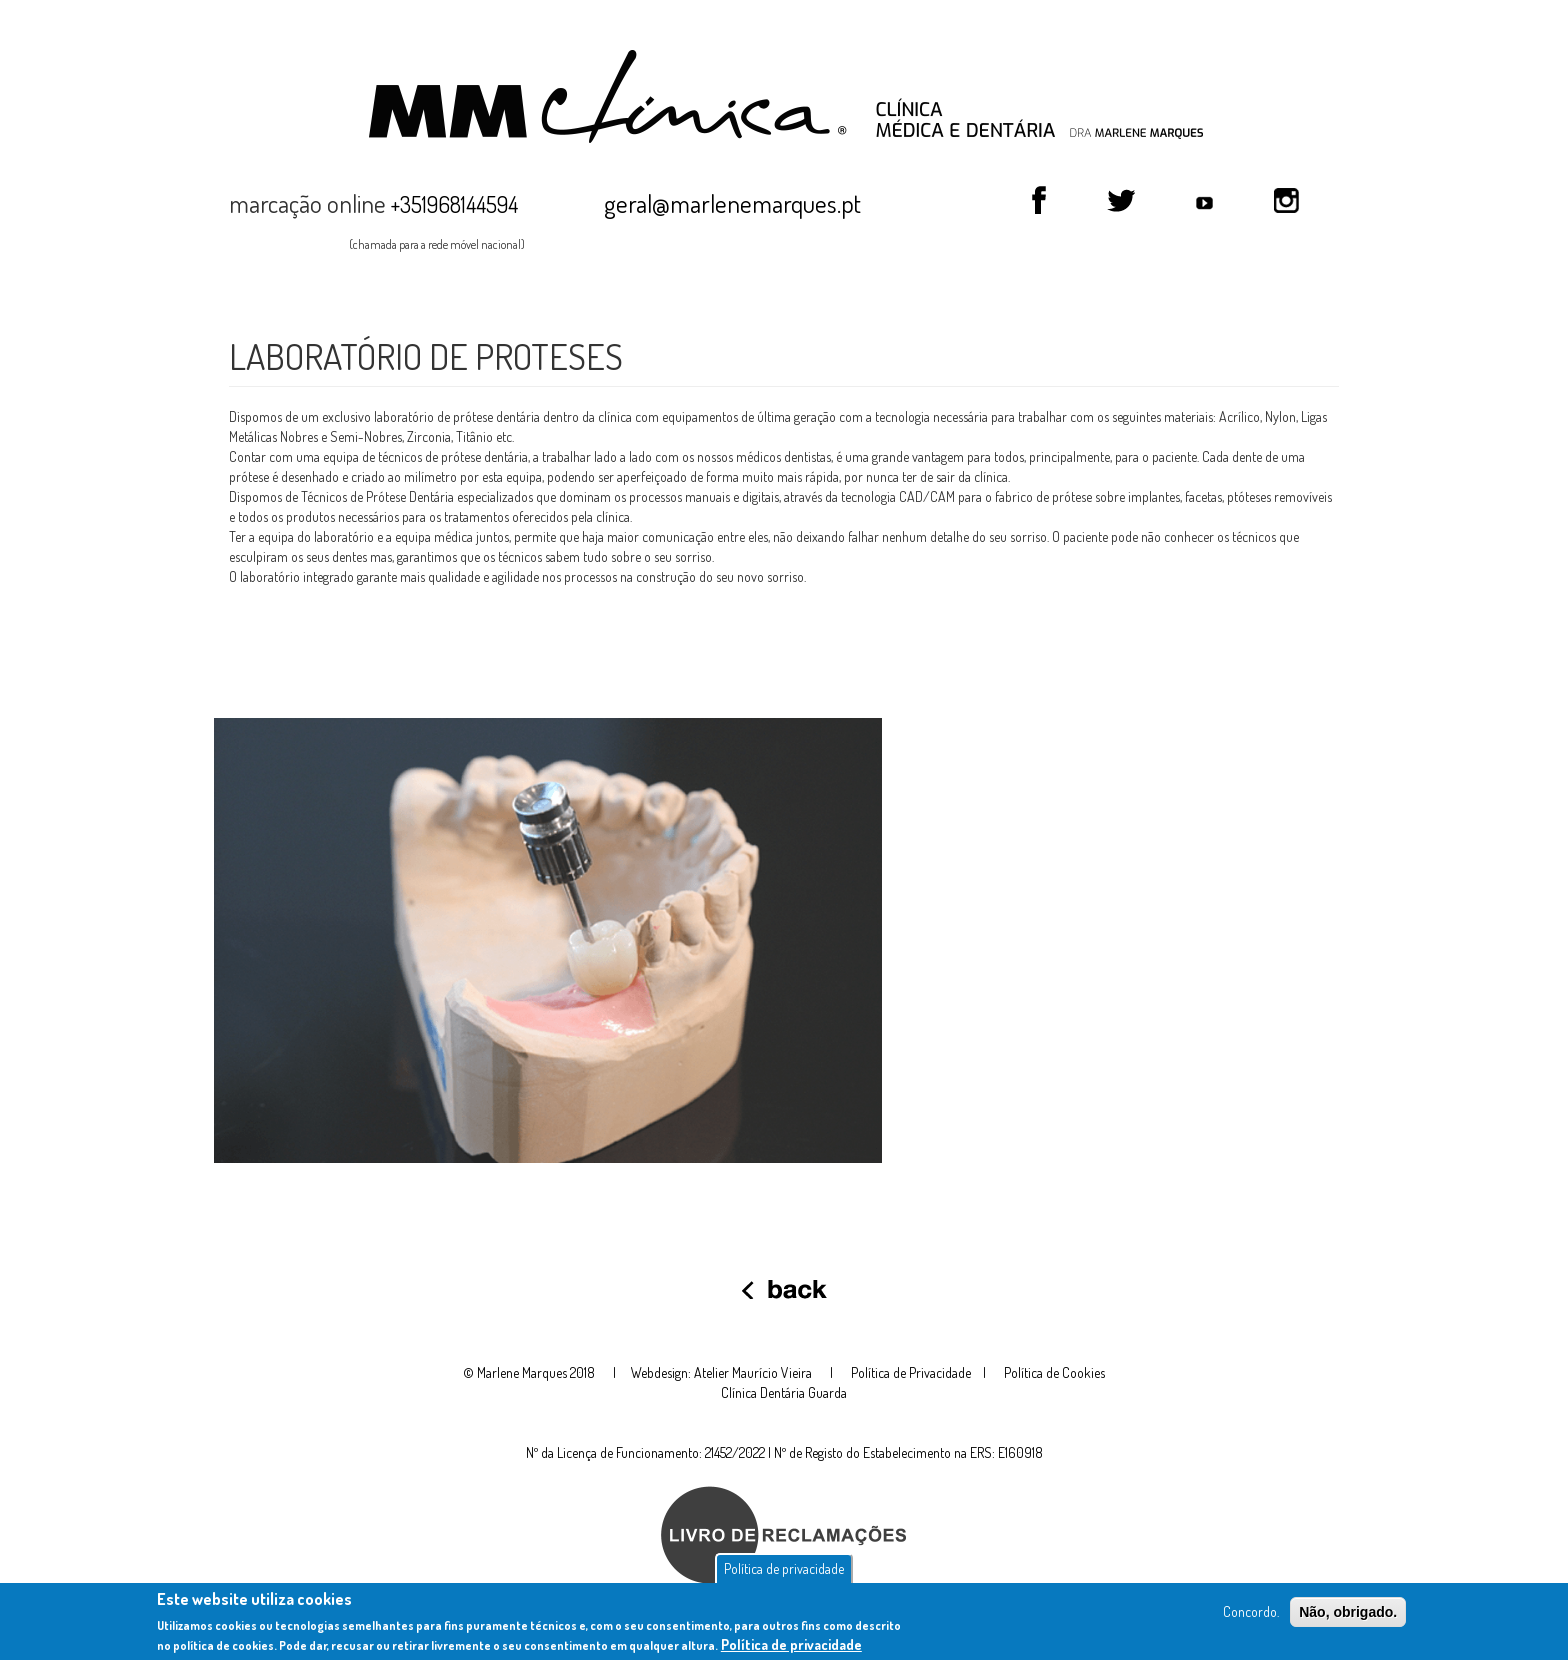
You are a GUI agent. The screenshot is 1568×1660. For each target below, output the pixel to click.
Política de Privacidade (911, 1372)
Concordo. (1251, 1614)
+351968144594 (454, 204)
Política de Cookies (1054, 1372)
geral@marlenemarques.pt (732, 203)
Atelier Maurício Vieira (753, 1372)
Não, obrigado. (1348, 1615)
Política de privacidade (784, 1571)
